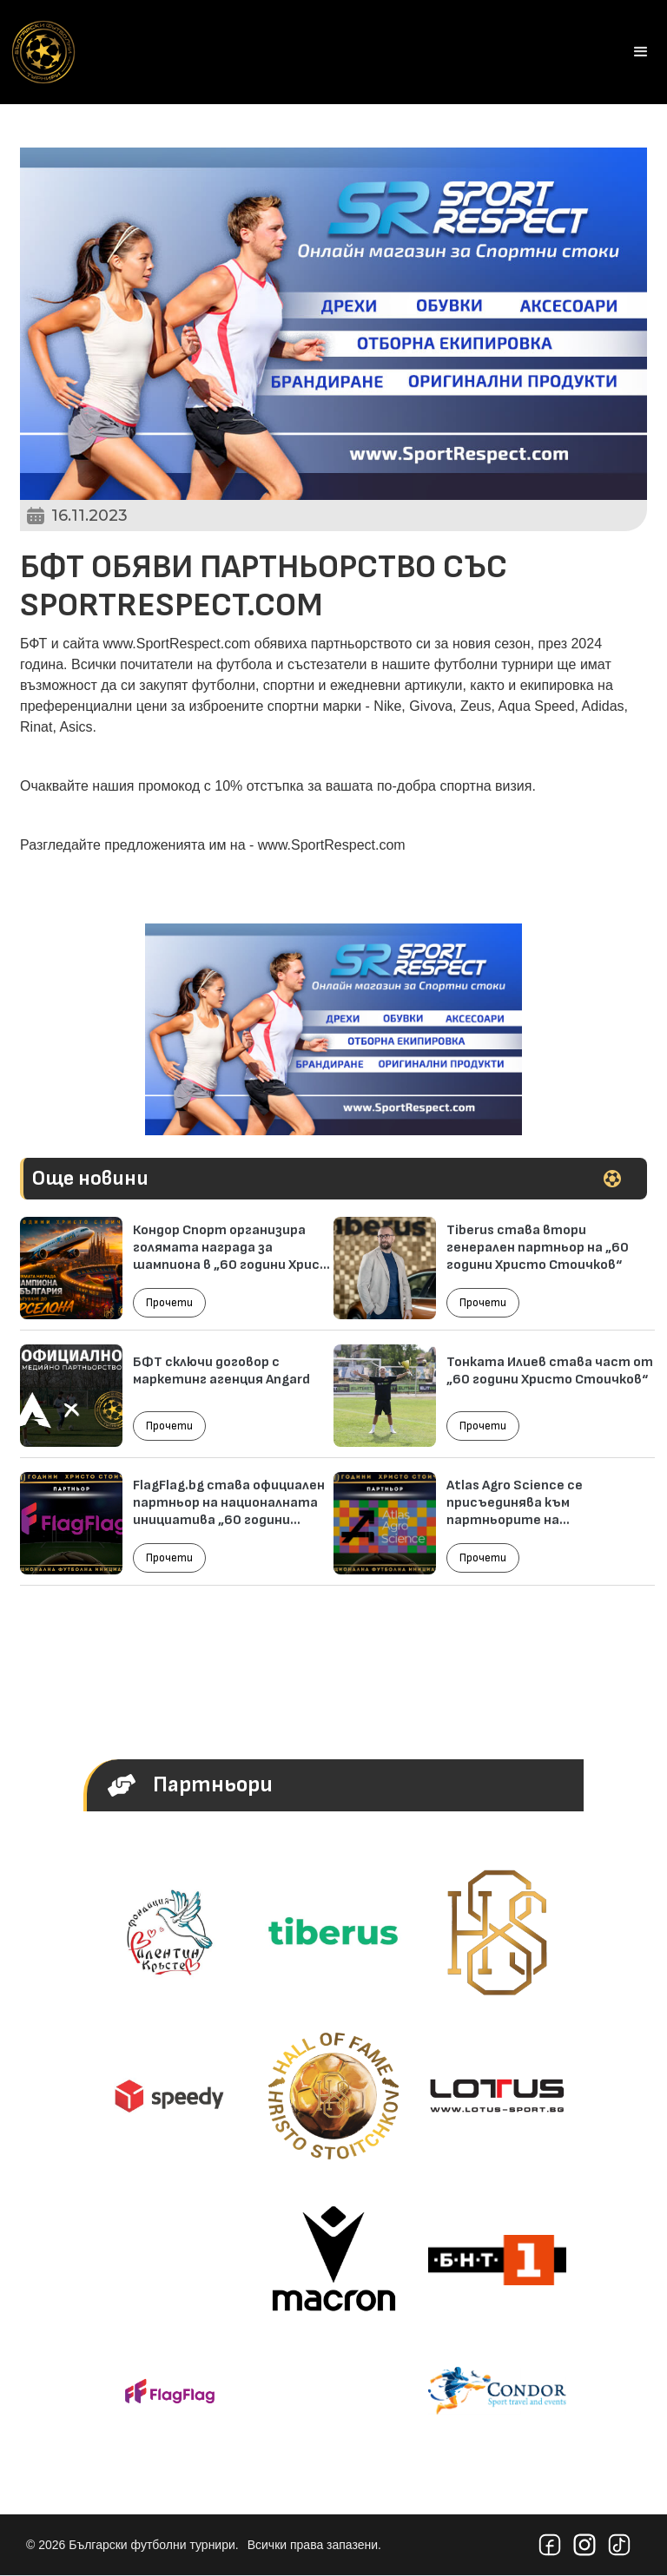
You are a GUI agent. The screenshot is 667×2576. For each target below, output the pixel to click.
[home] (43, 52)
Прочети (169, 1303)
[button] (641, 52)
